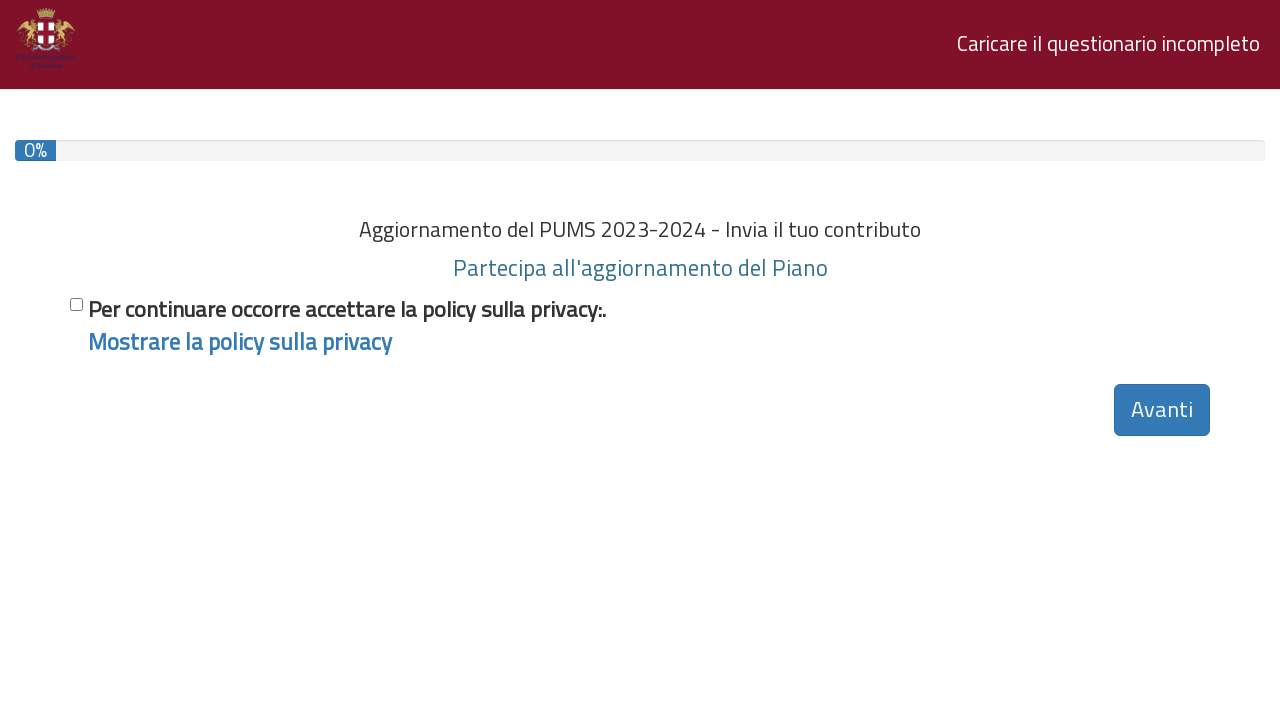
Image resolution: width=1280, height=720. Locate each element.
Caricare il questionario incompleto (1108, 43)
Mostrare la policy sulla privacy (240, 341)
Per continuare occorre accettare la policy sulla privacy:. (347, 326)
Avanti (1162, 409)
